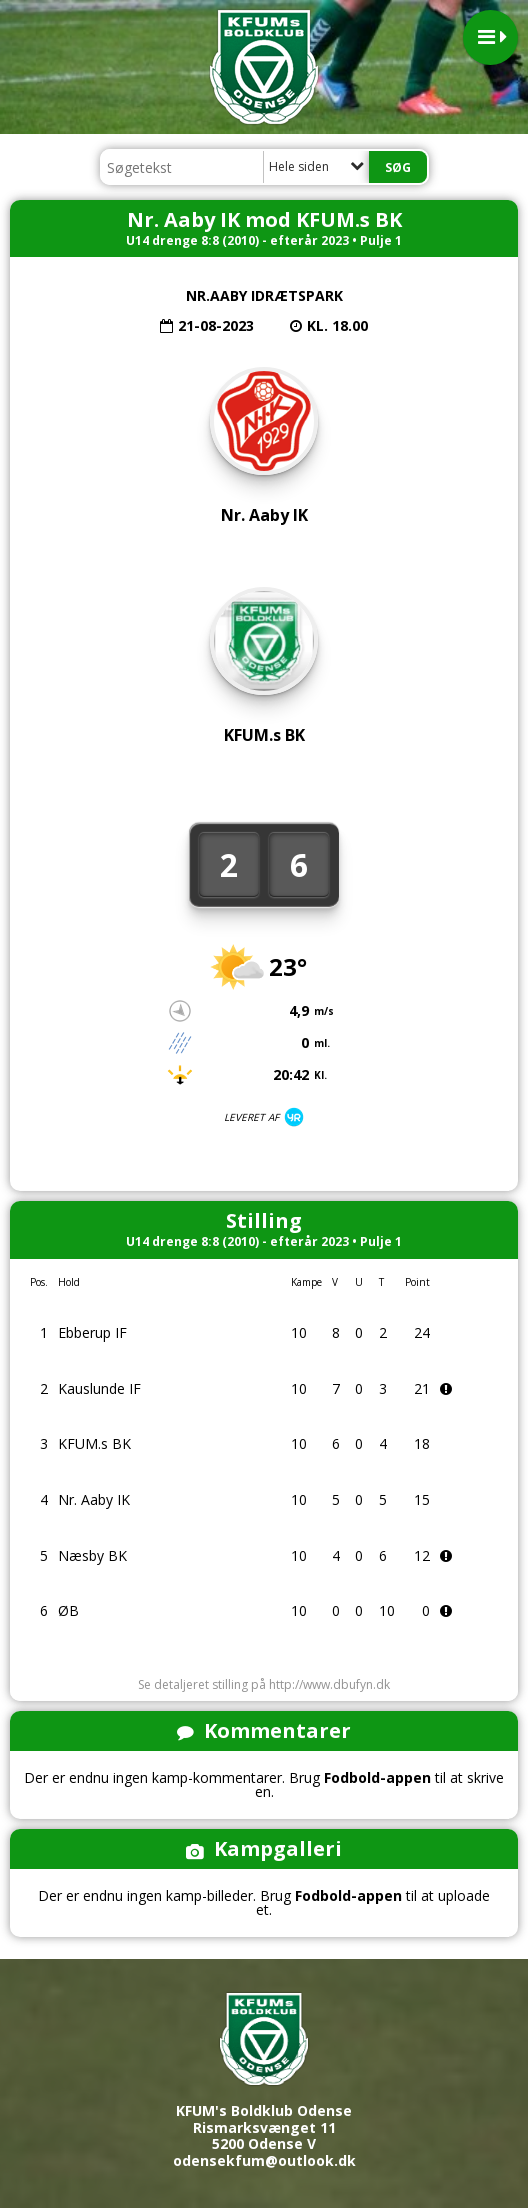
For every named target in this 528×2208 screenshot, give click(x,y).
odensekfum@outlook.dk (264, 2160)
